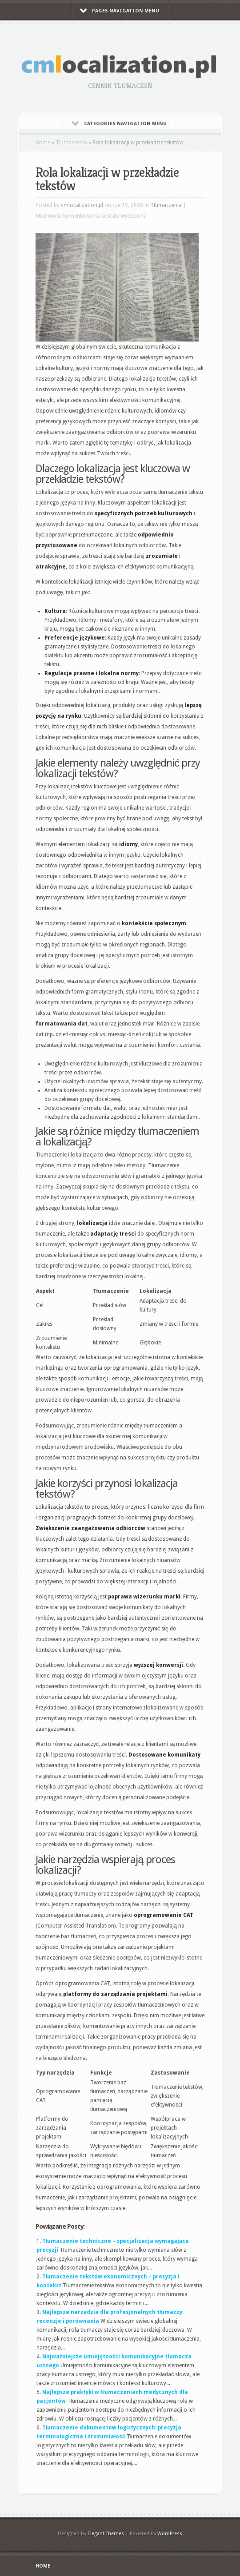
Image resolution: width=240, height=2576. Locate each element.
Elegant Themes (106, 2533)
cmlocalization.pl (82, 205)
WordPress (169, 2533)
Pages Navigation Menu (119, 11)
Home (43, 142)
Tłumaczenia (71, 142)
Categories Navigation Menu (119, 124)
